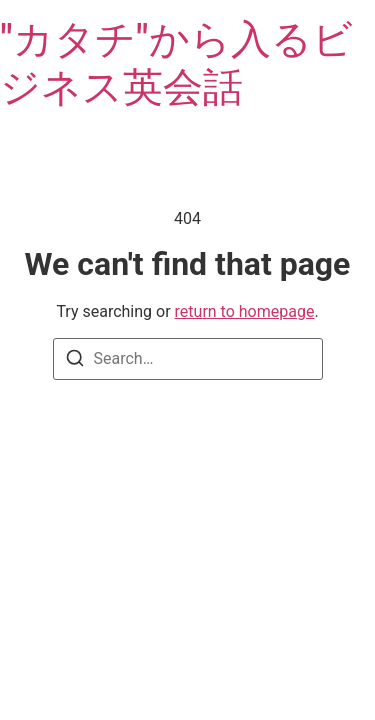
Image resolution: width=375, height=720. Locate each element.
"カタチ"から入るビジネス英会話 (176, 63)
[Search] (75, 361)
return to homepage (245, 311)
